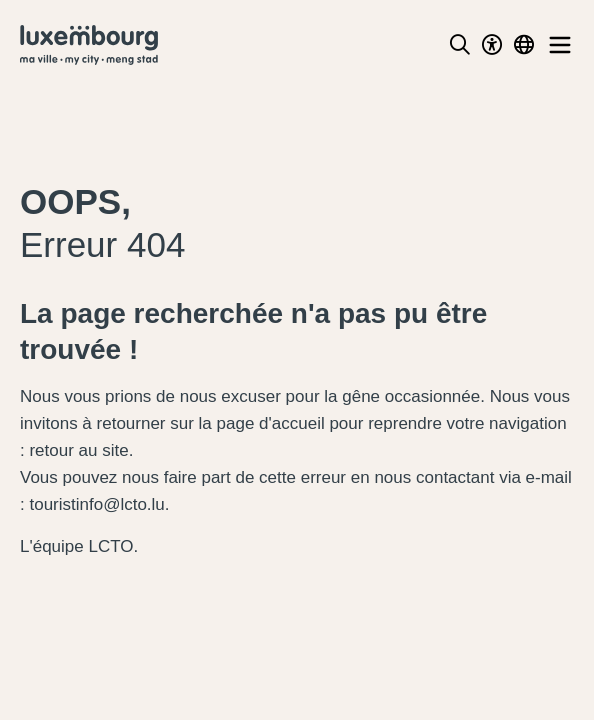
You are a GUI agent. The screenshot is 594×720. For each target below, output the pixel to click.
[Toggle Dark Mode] (492, 45)
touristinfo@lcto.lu (96, 504)
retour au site (78, 450)
